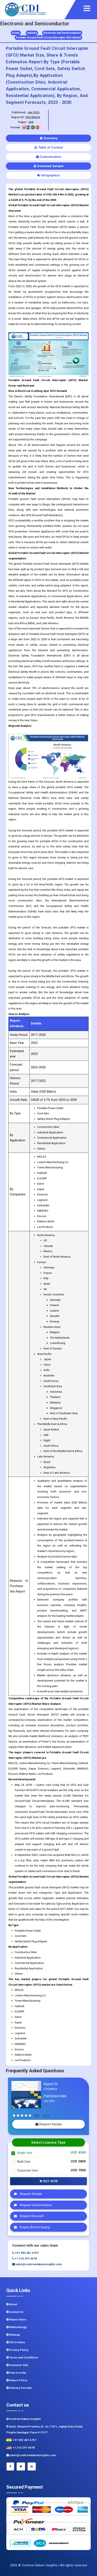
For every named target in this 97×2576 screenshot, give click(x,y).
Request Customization (32, 2205)
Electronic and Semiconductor (62, 32)
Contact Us (14, 2312)
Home (16, 32)
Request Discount (28, 2216)
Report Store (16, 2319)
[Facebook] (10, 2466)
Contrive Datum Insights (23, 2418)
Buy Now (48, 2181)
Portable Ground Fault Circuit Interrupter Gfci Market (48, 37)
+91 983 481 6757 (25, 2252)
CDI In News (15, 2342)
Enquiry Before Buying (31, 2227)
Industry (32, 32)
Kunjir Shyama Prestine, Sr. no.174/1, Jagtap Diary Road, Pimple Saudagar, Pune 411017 (44, 2429)
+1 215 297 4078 (24, 2258)
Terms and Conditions (22, 2357)
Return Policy (16, 2380)
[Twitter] (20, 2466)
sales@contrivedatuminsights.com (37, 2264)
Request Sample (48, 2124)
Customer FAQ (17, 2365)
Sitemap (13, 2334)
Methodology (16, 2327)
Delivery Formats (19, 2387)
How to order (16, 2372)
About (11, 2304)
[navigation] (89, 8)
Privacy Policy (17, 2349)
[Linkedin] (31, 2466)
